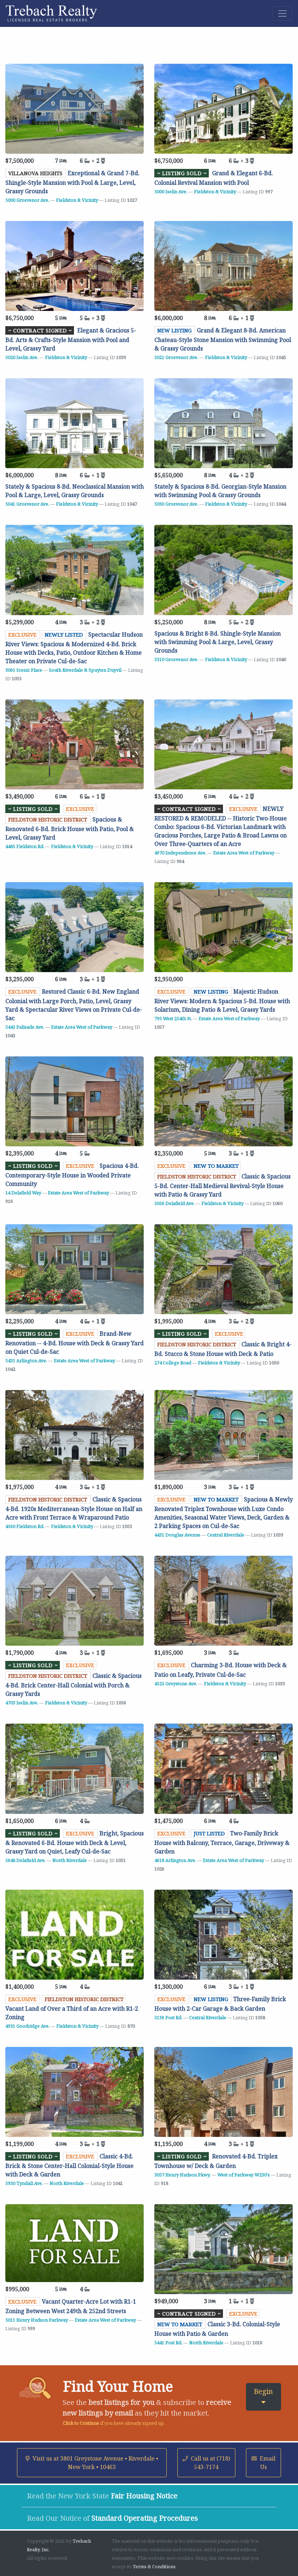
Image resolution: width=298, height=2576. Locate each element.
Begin (263, 2396)
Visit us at (91, 2463)
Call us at (206, 2463)
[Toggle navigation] (282, 13)
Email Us (263, 2463)
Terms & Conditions (154, 2566)
